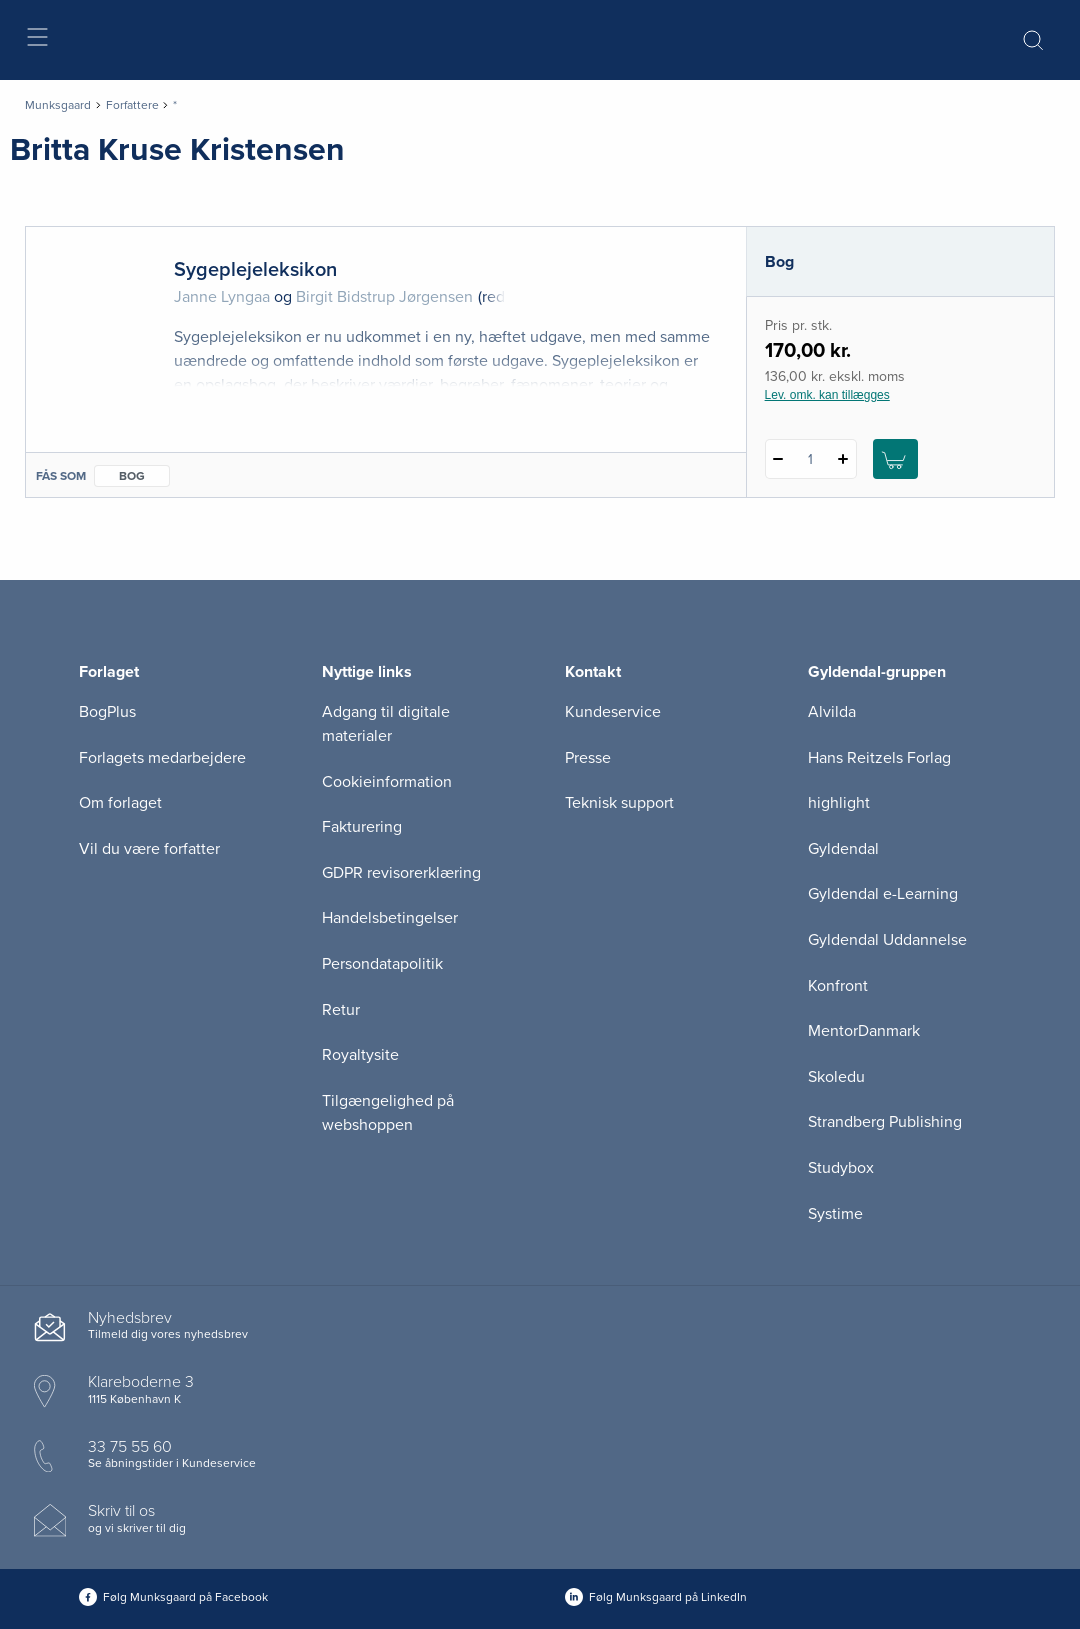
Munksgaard (58, 105)
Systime (835, 1214)
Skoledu (836, 1077)
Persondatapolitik (382, 964)
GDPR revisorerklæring (401, 873)
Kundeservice (613, 712)
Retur (341, 1010)
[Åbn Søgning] (1033, 40)
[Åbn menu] (36, 40)
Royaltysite (360, 1055)
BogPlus (107, 712)
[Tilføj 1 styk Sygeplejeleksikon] (843, 459)
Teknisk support (619, 803)
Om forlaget (120, 803)
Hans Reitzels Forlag (879, 758)
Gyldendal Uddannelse (887, 940)
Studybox (841, 1168)
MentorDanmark (864, 1031)
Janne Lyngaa (222, 297)
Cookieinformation (387, 782)
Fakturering (362, 827)
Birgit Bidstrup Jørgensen (384, 297)
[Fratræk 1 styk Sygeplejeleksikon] (778, 459)
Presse (588, 758)
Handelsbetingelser (390, 918)
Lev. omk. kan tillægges (827, 395)
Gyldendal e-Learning (883, 894)
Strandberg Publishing (885, 1122)
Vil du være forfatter (149, 849)
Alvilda (832, 712)
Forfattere (132, 105)
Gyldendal (843, 849)
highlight (839, 803)
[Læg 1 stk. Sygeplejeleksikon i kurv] (896, 459)
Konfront (838, 986)
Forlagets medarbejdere (162, 758)
